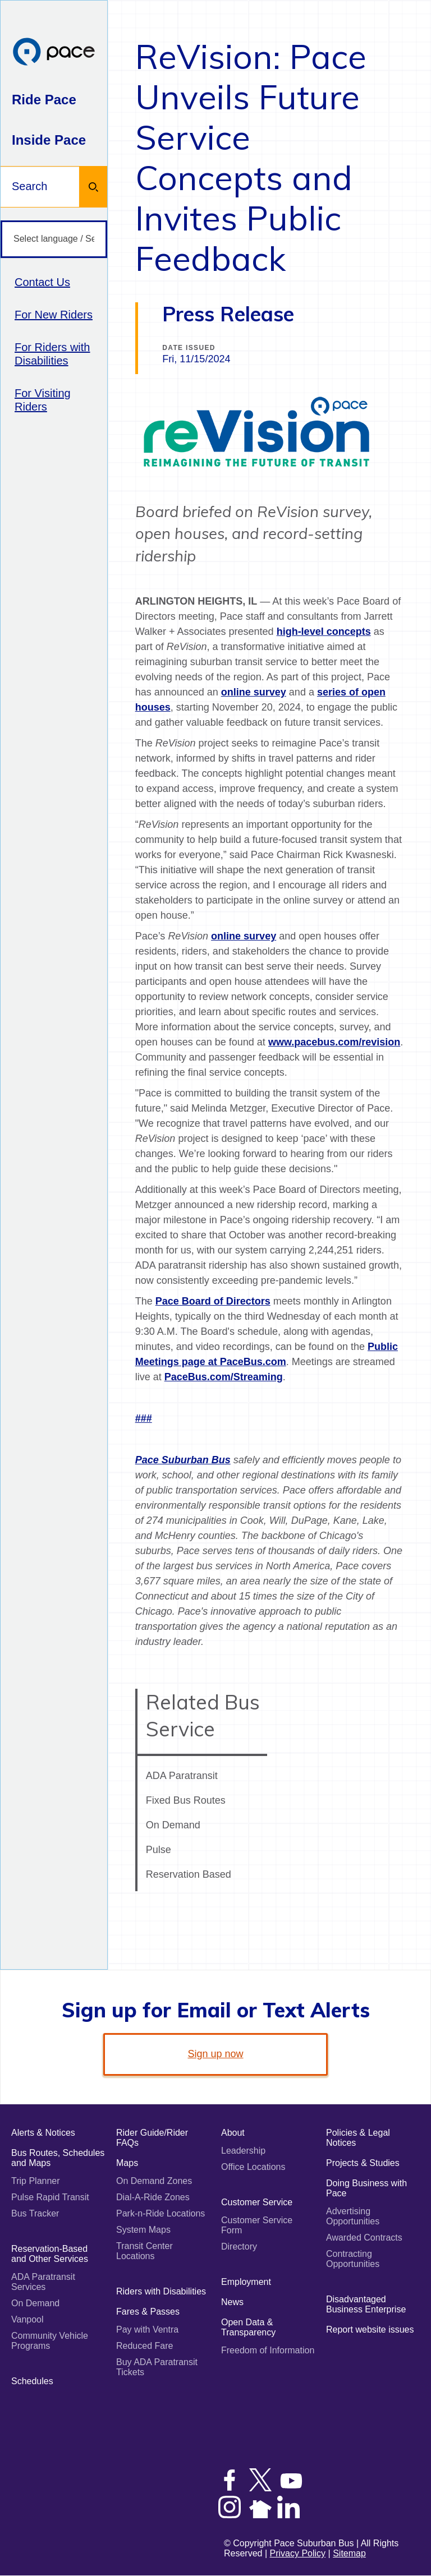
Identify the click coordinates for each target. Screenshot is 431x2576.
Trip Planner (35, 2181)
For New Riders (54, 314)
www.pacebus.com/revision (334, 1042)
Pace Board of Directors (212, 1301)
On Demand (35, 2303)
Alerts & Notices (43, 2132)
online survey (253, 692)
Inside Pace (49, 140)
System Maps (143, 2229)
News (232, 2302)
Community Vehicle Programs (49, 2341)
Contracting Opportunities (352, 2259)
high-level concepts (324, 631)
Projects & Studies (363, 2163)
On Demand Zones (154, 2181)
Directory (239, 2246)
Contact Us (42, 282)
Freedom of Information (267, 2350)
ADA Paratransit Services (43, 2282)
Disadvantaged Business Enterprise (366, 2304)
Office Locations (253, 2167)
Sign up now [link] (215, 2053)
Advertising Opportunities (352, 2216)
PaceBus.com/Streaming (223, 1377)
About (233, 2132)
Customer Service (256, 2202)
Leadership (243, 2150)
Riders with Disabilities (161, 2291)
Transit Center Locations (144, 2251)
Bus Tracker (35, 2213)
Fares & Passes (148, 2311)
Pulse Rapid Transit (50, 2197)
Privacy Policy (298, 2553)
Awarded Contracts (364, 2237)
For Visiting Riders (43, 400)
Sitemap (349, 2553)
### (143, 1418)
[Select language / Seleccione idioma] (54, 239)
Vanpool (27, 2319)
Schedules (32, 2381)
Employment (246, 2282)
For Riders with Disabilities (52, 354)
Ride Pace (44, 99)
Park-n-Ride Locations (160, 2213)
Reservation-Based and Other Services (49, 2254)
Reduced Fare (144, 2346)
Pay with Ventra (147, 2329)
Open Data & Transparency (248, 2327)
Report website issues (370, 2329)
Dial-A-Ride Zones (153, 2197)
